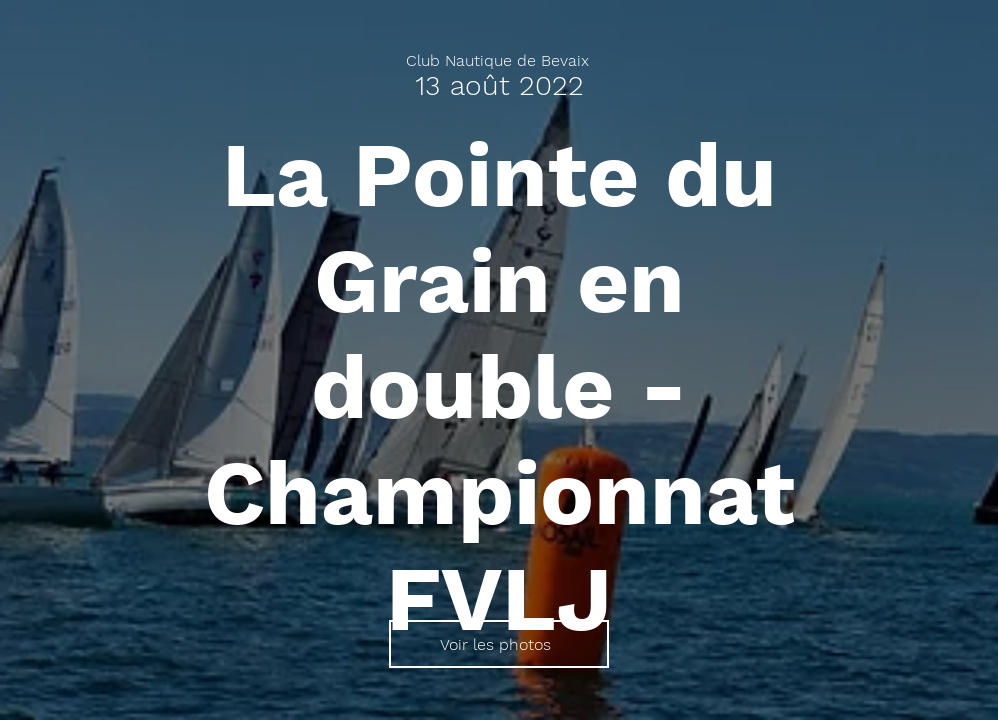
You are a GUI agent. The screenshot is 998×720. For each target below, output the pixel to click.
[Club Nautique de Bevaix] (499, 60)
